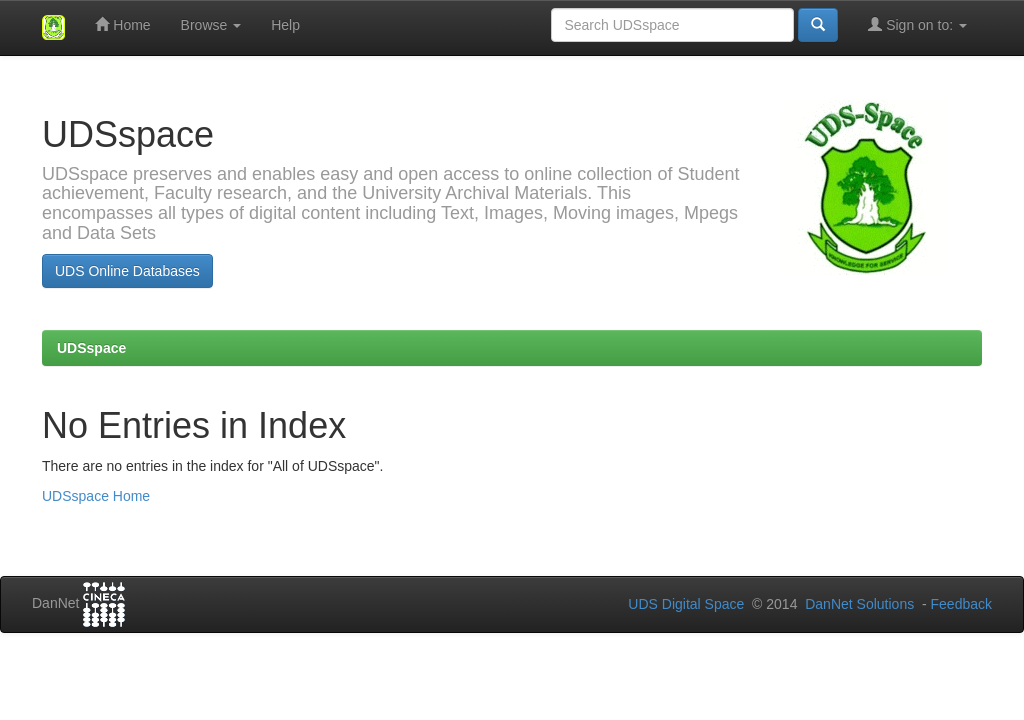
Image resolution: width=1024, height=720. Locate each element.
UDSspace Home (96, 496)
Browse (211, 25)
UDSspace (91, 348)
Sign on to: (917, 24)
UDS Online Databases (127, 271)
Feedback (961, 604)
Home (122, 24)
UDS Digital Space (688, 604)
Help (285, 25)
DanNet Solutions (859, 604)
